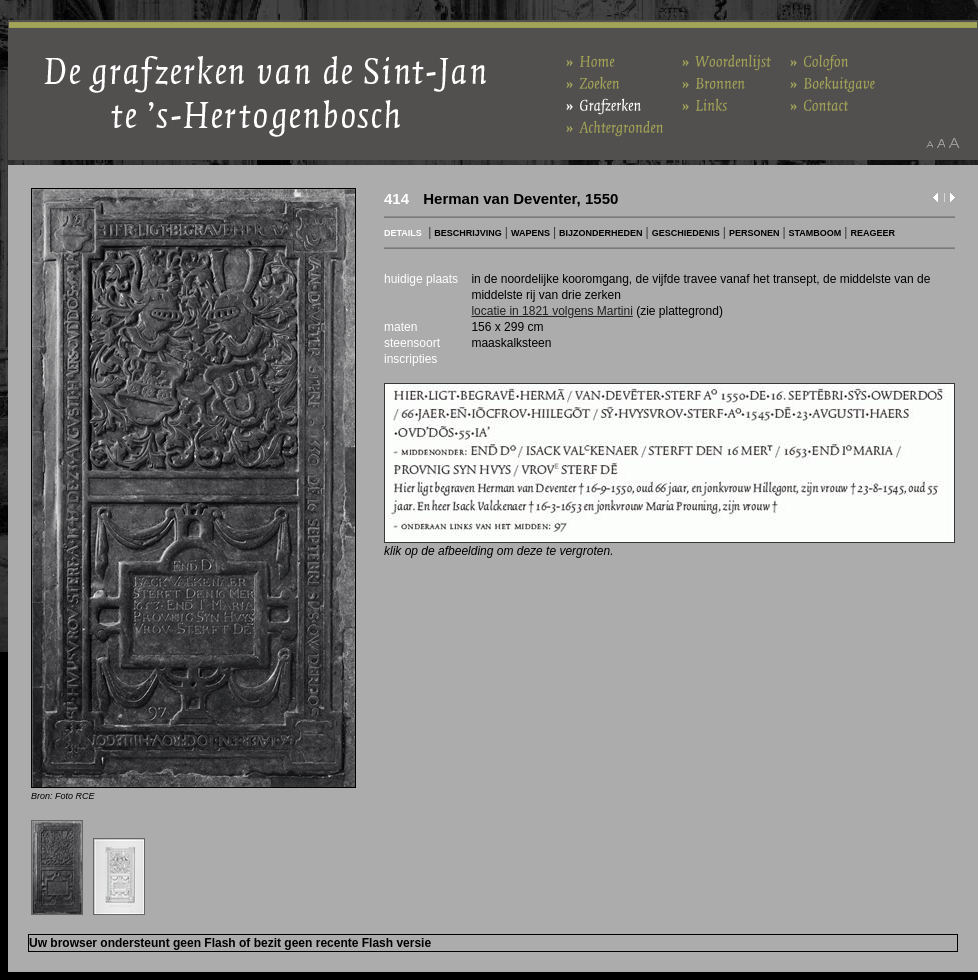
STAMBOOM (815, 233)
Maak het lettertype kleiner (929, 143)
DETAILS (403, 233)
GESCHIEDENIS (686, 233)
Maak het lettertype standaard (941, 143)
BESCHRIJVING (468, 233)
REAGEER (872, 233)
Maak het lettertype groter (954, 143)
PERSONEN (754, 233)
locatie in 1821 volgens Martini (551, 311)
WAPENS (530, 233)
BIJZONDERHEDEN (601, 233)
